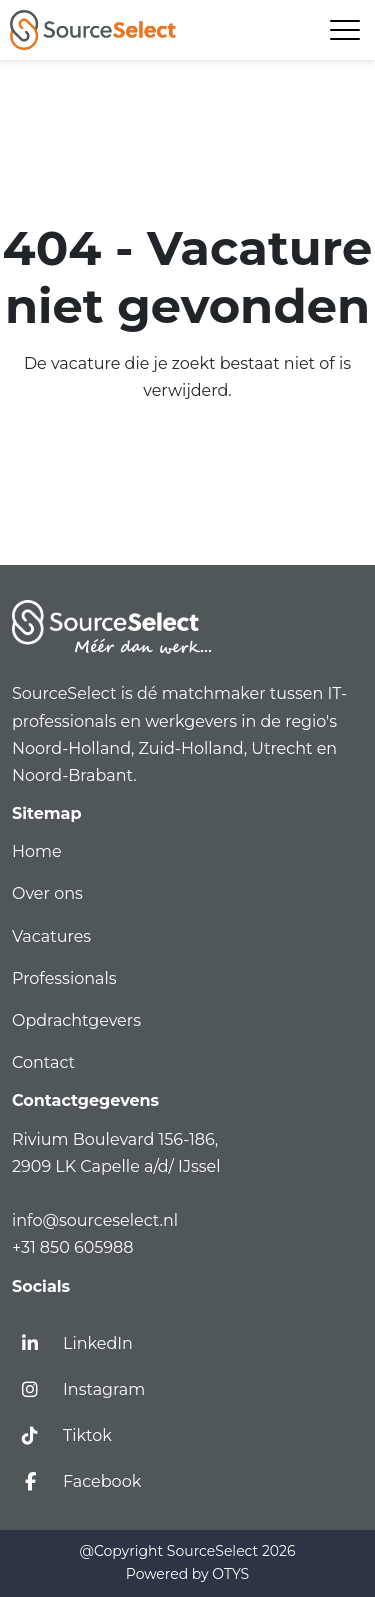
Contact (43, 1062)
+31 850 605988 (72, 1247)
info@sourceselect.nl (99, 1220)
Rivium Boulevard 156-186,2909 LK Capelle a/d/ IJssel (118, 1153)
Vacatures (51, 936)
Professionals (64, 978)
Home (37, 851)
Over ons (47, 893)
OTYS (230, 1574)
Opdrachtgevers (76, 1020)
